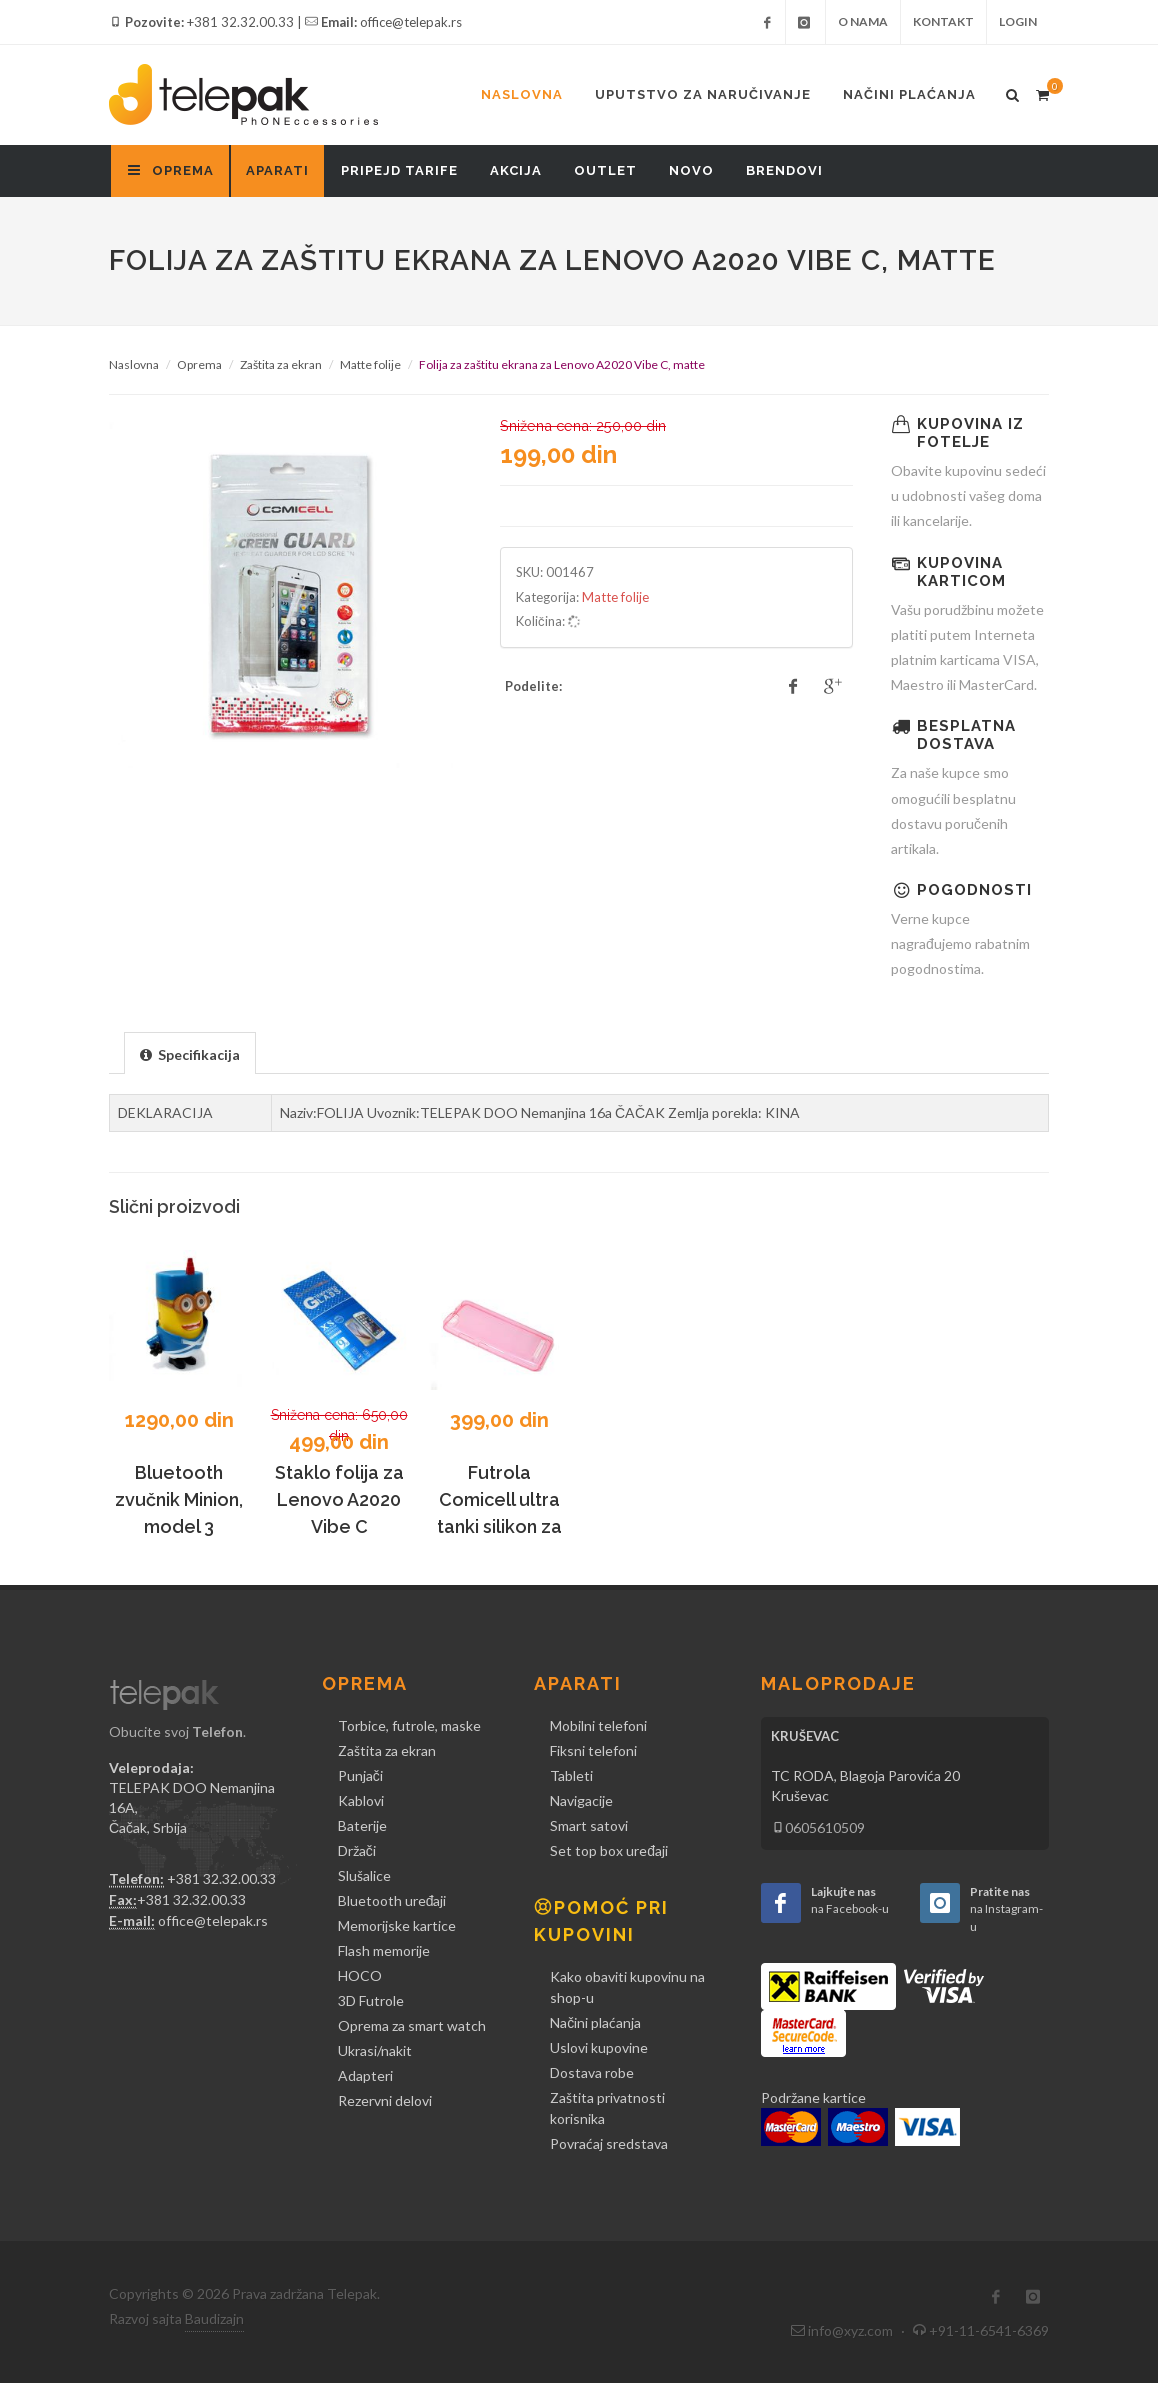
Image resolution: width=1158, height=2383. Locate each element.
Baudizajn (214, 2318)
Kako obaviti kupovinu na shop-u (627, 1987)
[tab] (190, 1052)
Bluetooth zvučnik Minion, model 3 (179, 1499)
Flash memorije (384, 1950)
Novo (691, 170)
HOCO (360, 1975)
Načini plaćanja (909, 94)
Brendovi (784, 170)
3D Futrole (371, 2000)
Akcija (516, 170)
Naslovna (522, 94)
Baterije (362, 1825)
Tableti (571, 1775)
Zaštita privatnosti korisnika (607, 2108)
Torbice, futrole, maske (409, 1725)
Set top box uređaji (609, 1850)
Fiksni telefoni (593, 1750)
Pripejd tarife (399, 170)
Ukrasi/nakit (375, 2050)
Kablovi (361, 1800)
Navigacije (581, 1800)
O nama (863, 21)
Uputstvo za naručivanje (703, 94)
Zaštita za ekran (281, 364)
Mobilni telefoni (598, 1725)
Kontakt (943, 21)
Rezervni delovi (385, 2100)
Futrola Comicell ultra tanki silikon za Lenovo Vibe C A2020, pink (499, 1526)
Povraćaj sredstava (609, 2143)
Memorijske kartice (397, 1925)
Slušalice (364, 1875)
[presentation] (190, 1054)
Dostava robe (592, 2072)
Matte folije (370, 364)
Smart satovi (589, 1825)
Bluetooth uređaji (392, 1900)
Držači (357, 1850)
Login (1018, 21)
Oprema (199, 364)
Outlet (605, 170)
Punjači (360, 1775)
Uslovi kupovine (599, 2047)
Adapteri (365, 2075)
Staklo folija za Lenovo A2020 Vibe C (339, 1499)
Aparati (277, 170)
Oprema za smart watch (412, 2025)
